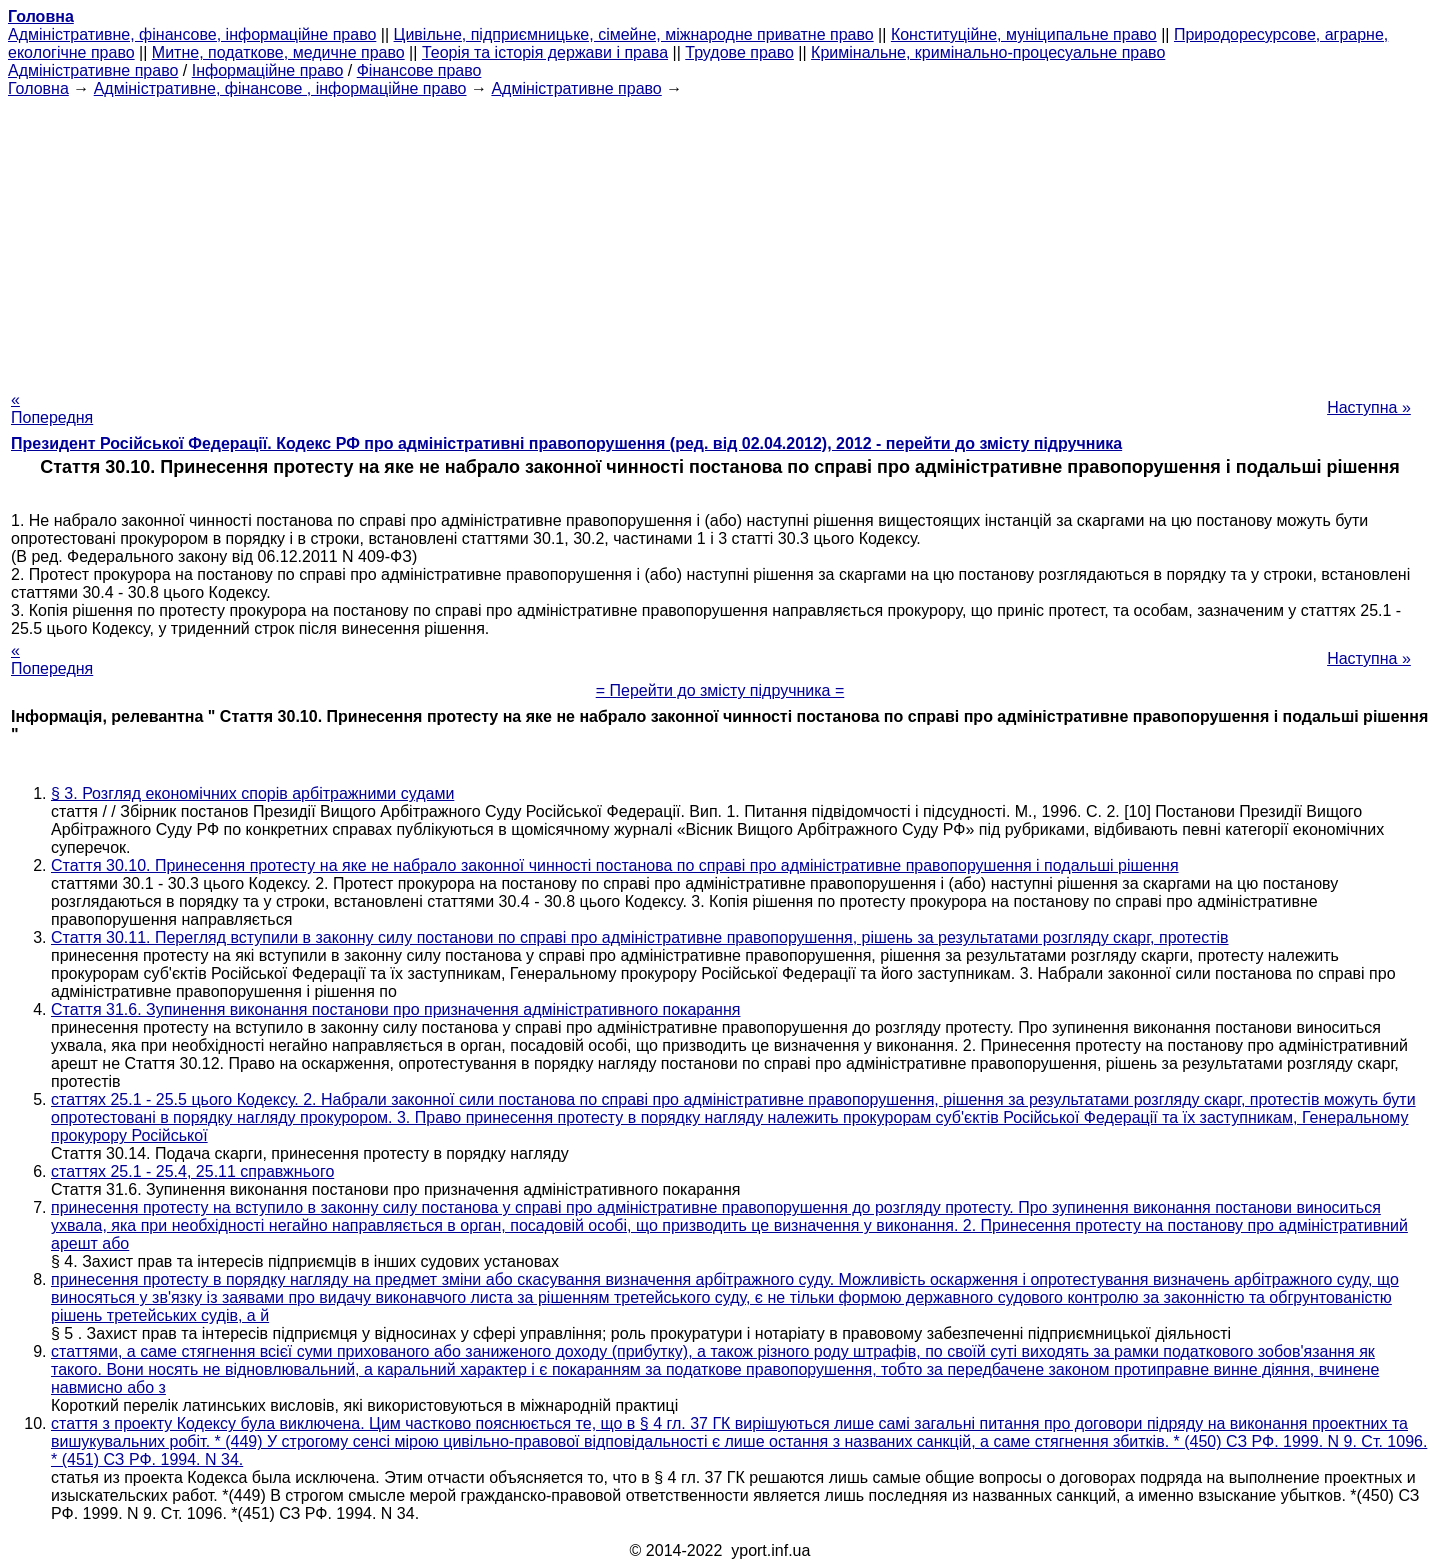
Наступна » (1369, 407)
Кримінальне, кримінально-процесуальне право (988, 52)
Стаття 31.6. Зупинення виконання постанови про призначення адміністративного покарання (395, 1009)
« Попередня (52, 408)
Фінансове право (419, 70)
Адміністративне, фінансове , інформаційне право (280, 88)
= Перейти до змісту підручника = (720, 690)
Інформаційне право (268, 70)
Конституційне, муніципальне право (1024, 34)
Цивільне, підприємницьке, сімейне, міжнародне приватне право (634, 34)
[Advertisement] (720, 238)
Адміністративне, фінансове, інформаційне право (192, 34)
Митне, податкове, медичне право (278, 52)
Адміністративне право (93, 70)
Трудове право (739, 52)
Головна (38, 88)
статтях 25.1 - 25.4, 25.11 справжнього (192, 1171)
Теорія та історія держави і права (545, 52)
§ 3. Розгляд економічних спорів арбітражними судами (252, 793)
